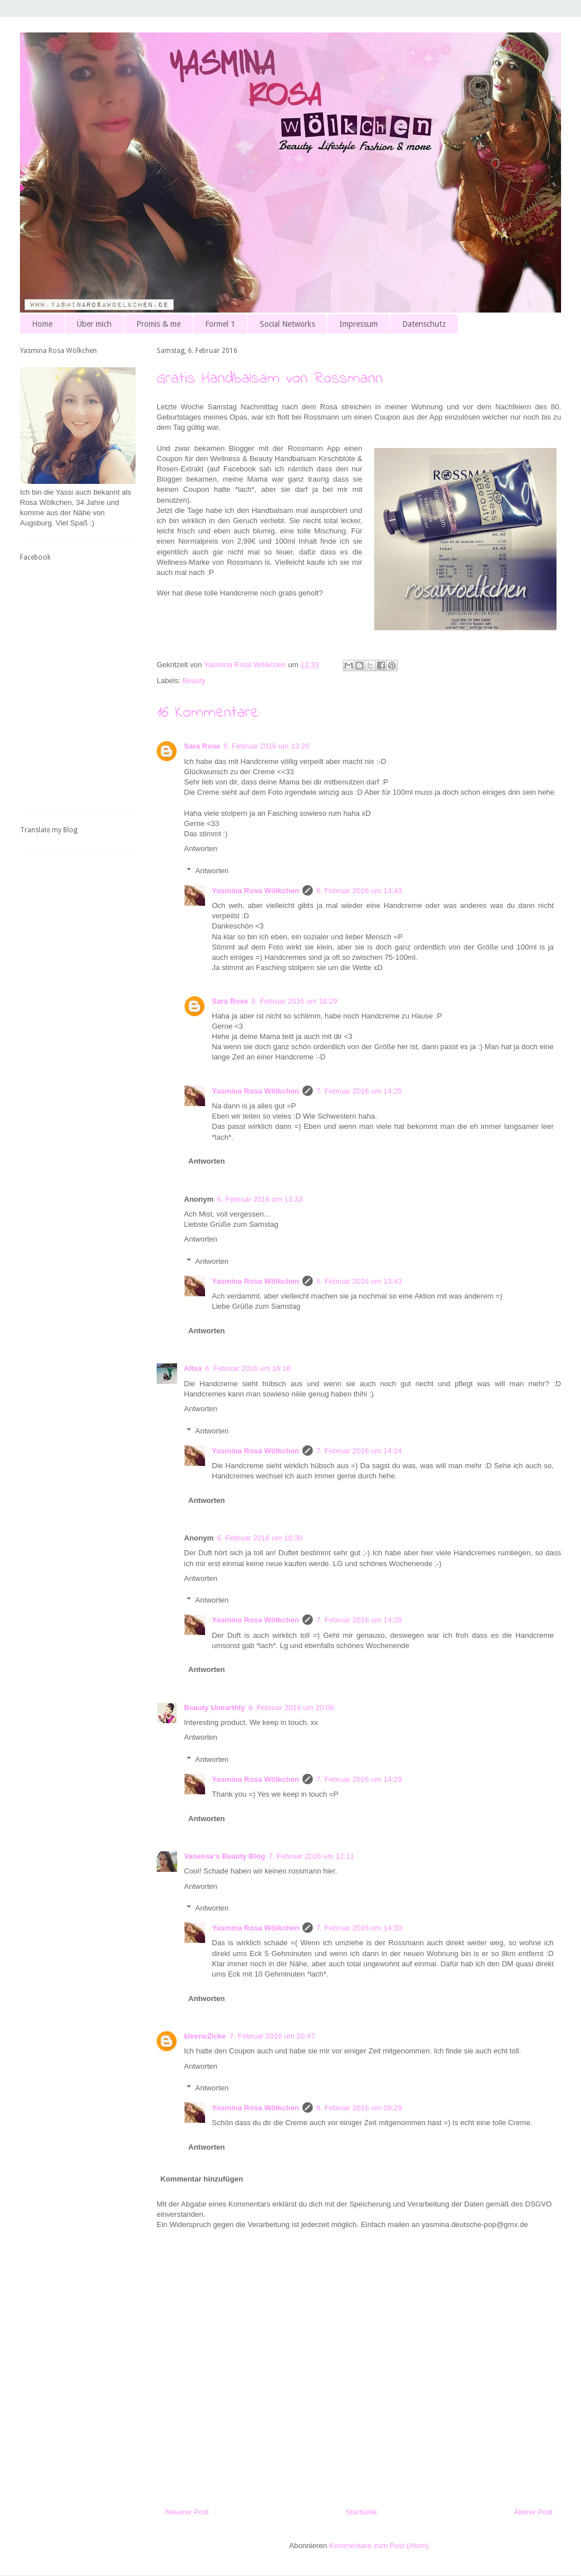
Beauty (194, 680)
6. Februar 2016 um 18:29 (294, 1001)
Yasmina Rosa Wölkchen (255, 890)
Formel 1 (220, 323)
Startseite (361, 2512)
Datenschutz (424, 323)
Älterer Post (533, 2512)
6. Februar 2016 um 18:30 (259, 1538)
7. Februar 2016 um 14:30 (359, 1928)
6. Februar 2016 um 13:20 (266, 746)
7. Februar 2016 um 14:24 (359, 1451)
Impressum (358, 323)
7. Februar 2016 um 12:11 (311, 1856)
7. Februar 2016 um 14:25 (359, 1091)
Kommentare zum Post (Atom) (379, 2545)
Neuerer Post (187, 2512)
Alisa (193, 1368)
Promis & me (158, 323)
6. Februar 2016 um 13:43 (359, 890)
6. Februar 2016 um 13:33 (259, 1199)
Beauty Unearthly (214, 1707)
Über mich (94, 323)
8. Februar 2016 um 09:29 (359, 2107)
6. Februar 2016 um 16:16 (247, 1368)
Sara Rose (202, 746)
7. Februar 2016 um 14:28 (359, 1620)
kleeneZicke (205, 2036)
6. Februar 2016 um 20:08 (291, 1707)
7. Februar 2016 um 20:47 (272, 2036)
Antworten (201, 848)
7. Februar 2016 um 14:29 (359, 1779)
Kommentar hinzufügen (202, 2179)
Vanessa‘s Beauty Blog (224, 1856)
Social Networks (287, 323)
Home (42, 323)
